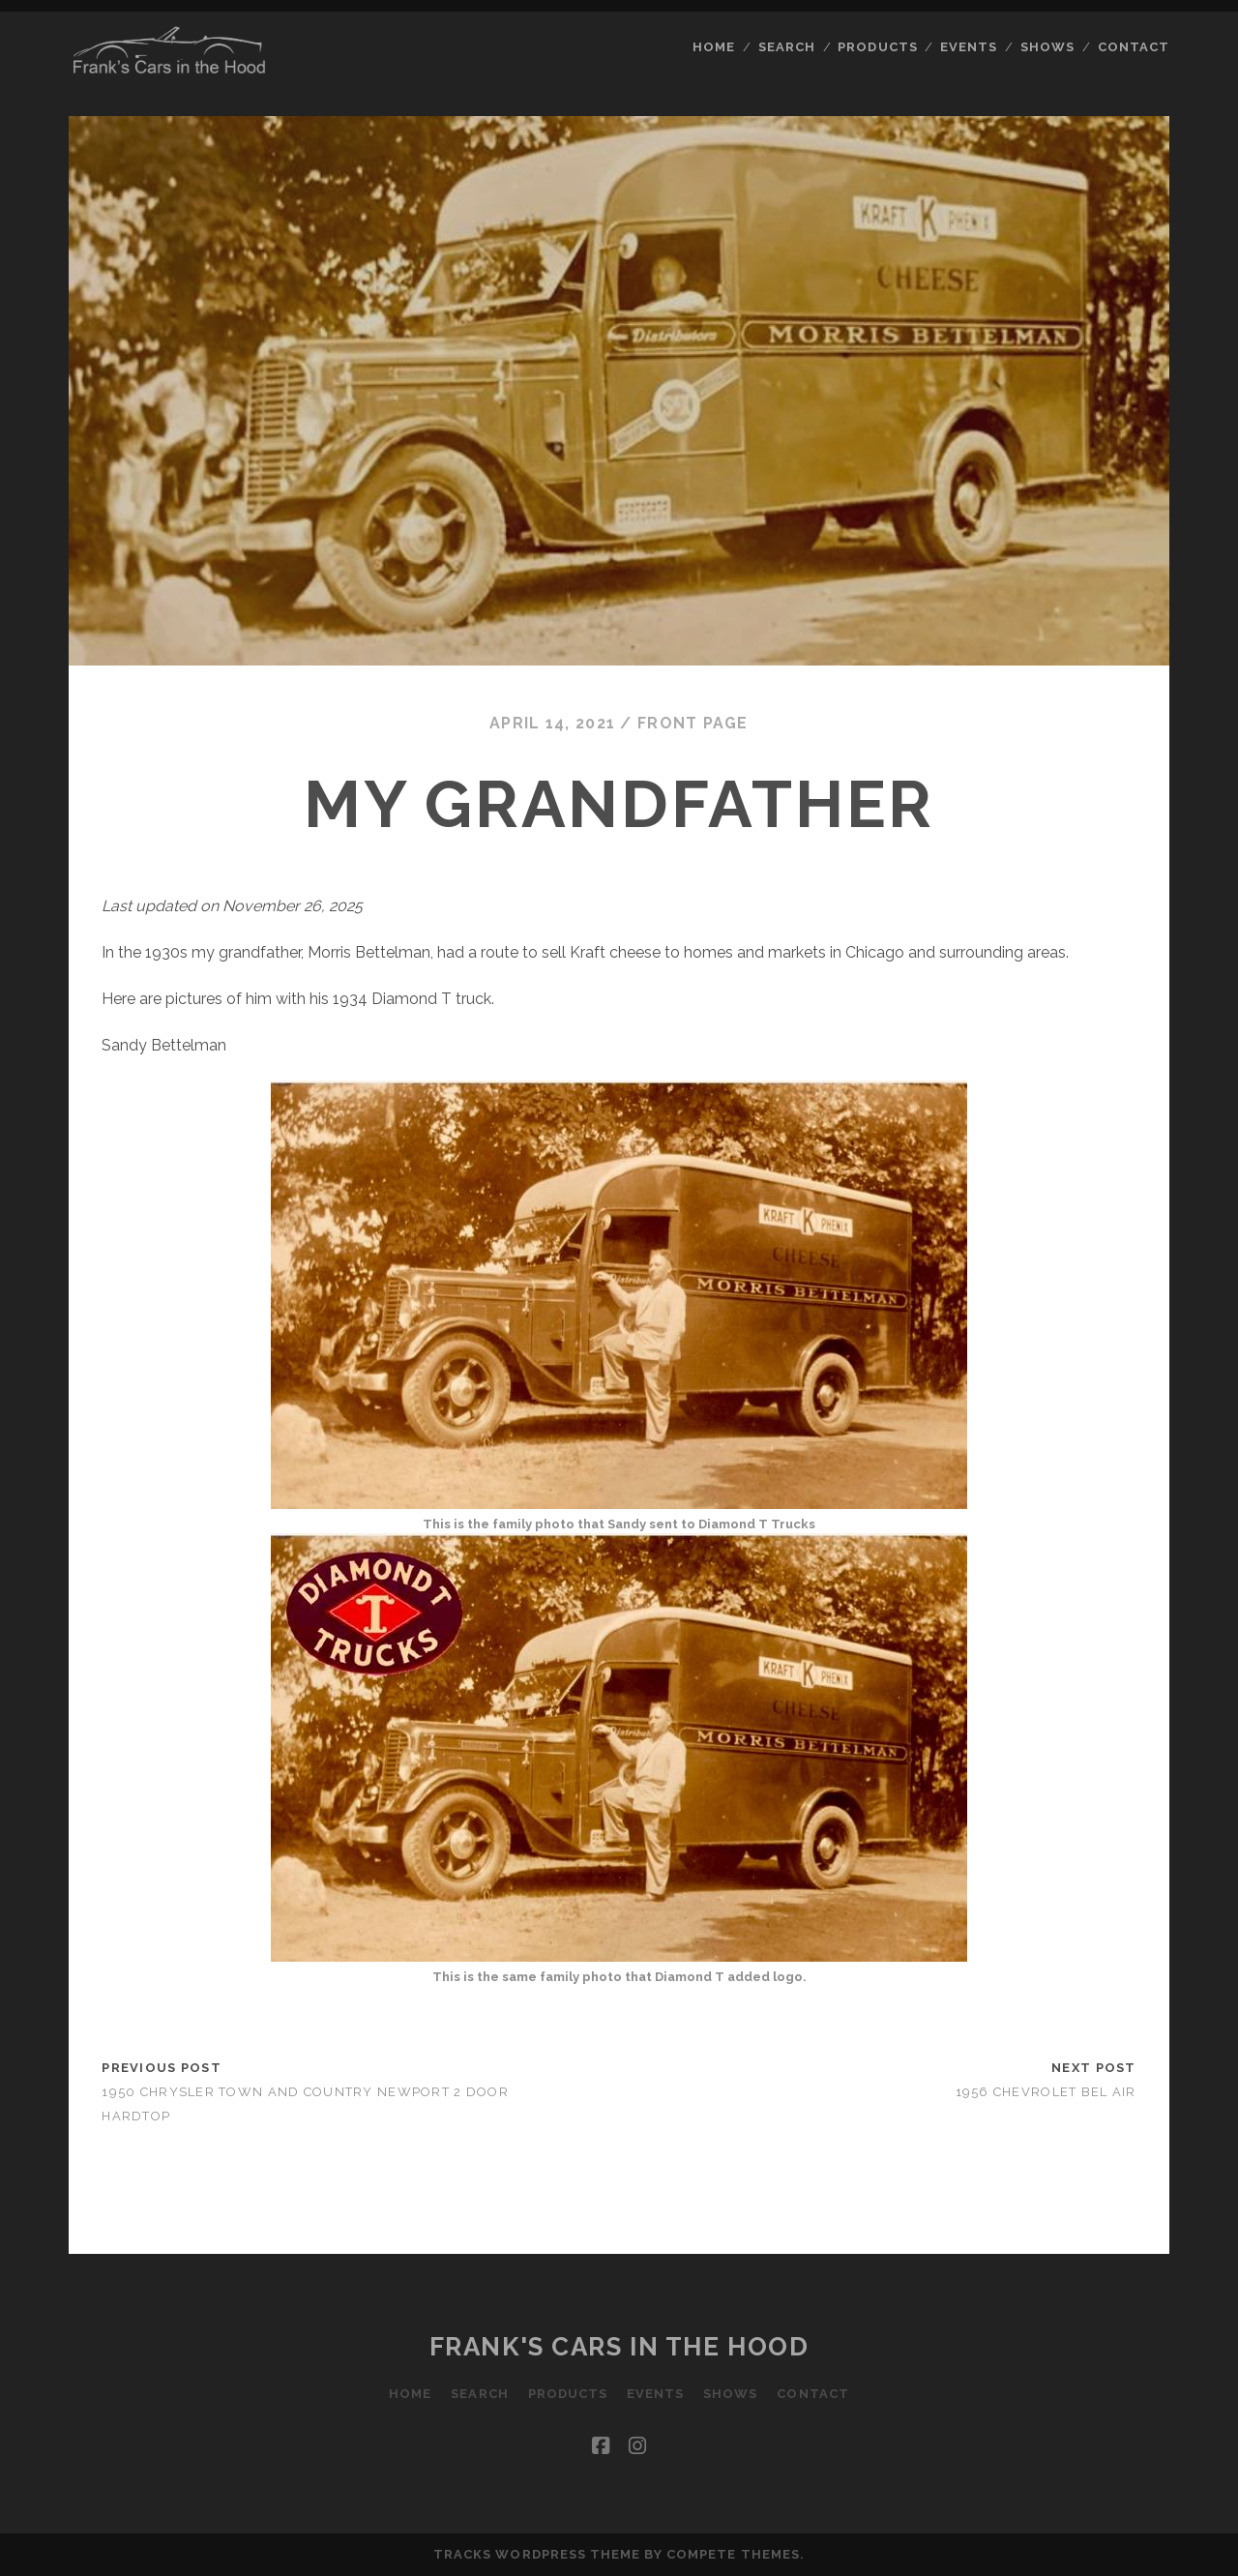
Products (877, 47)
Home (714, 47)
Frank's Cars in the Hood (619, 2346)
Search (786, 47)
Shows (1047, 47)
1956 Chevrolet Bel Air (1046, 2092)
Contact (1133, 47)
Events (968, 47)
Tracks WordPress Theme (536, 2554)
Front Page (693, 723)
